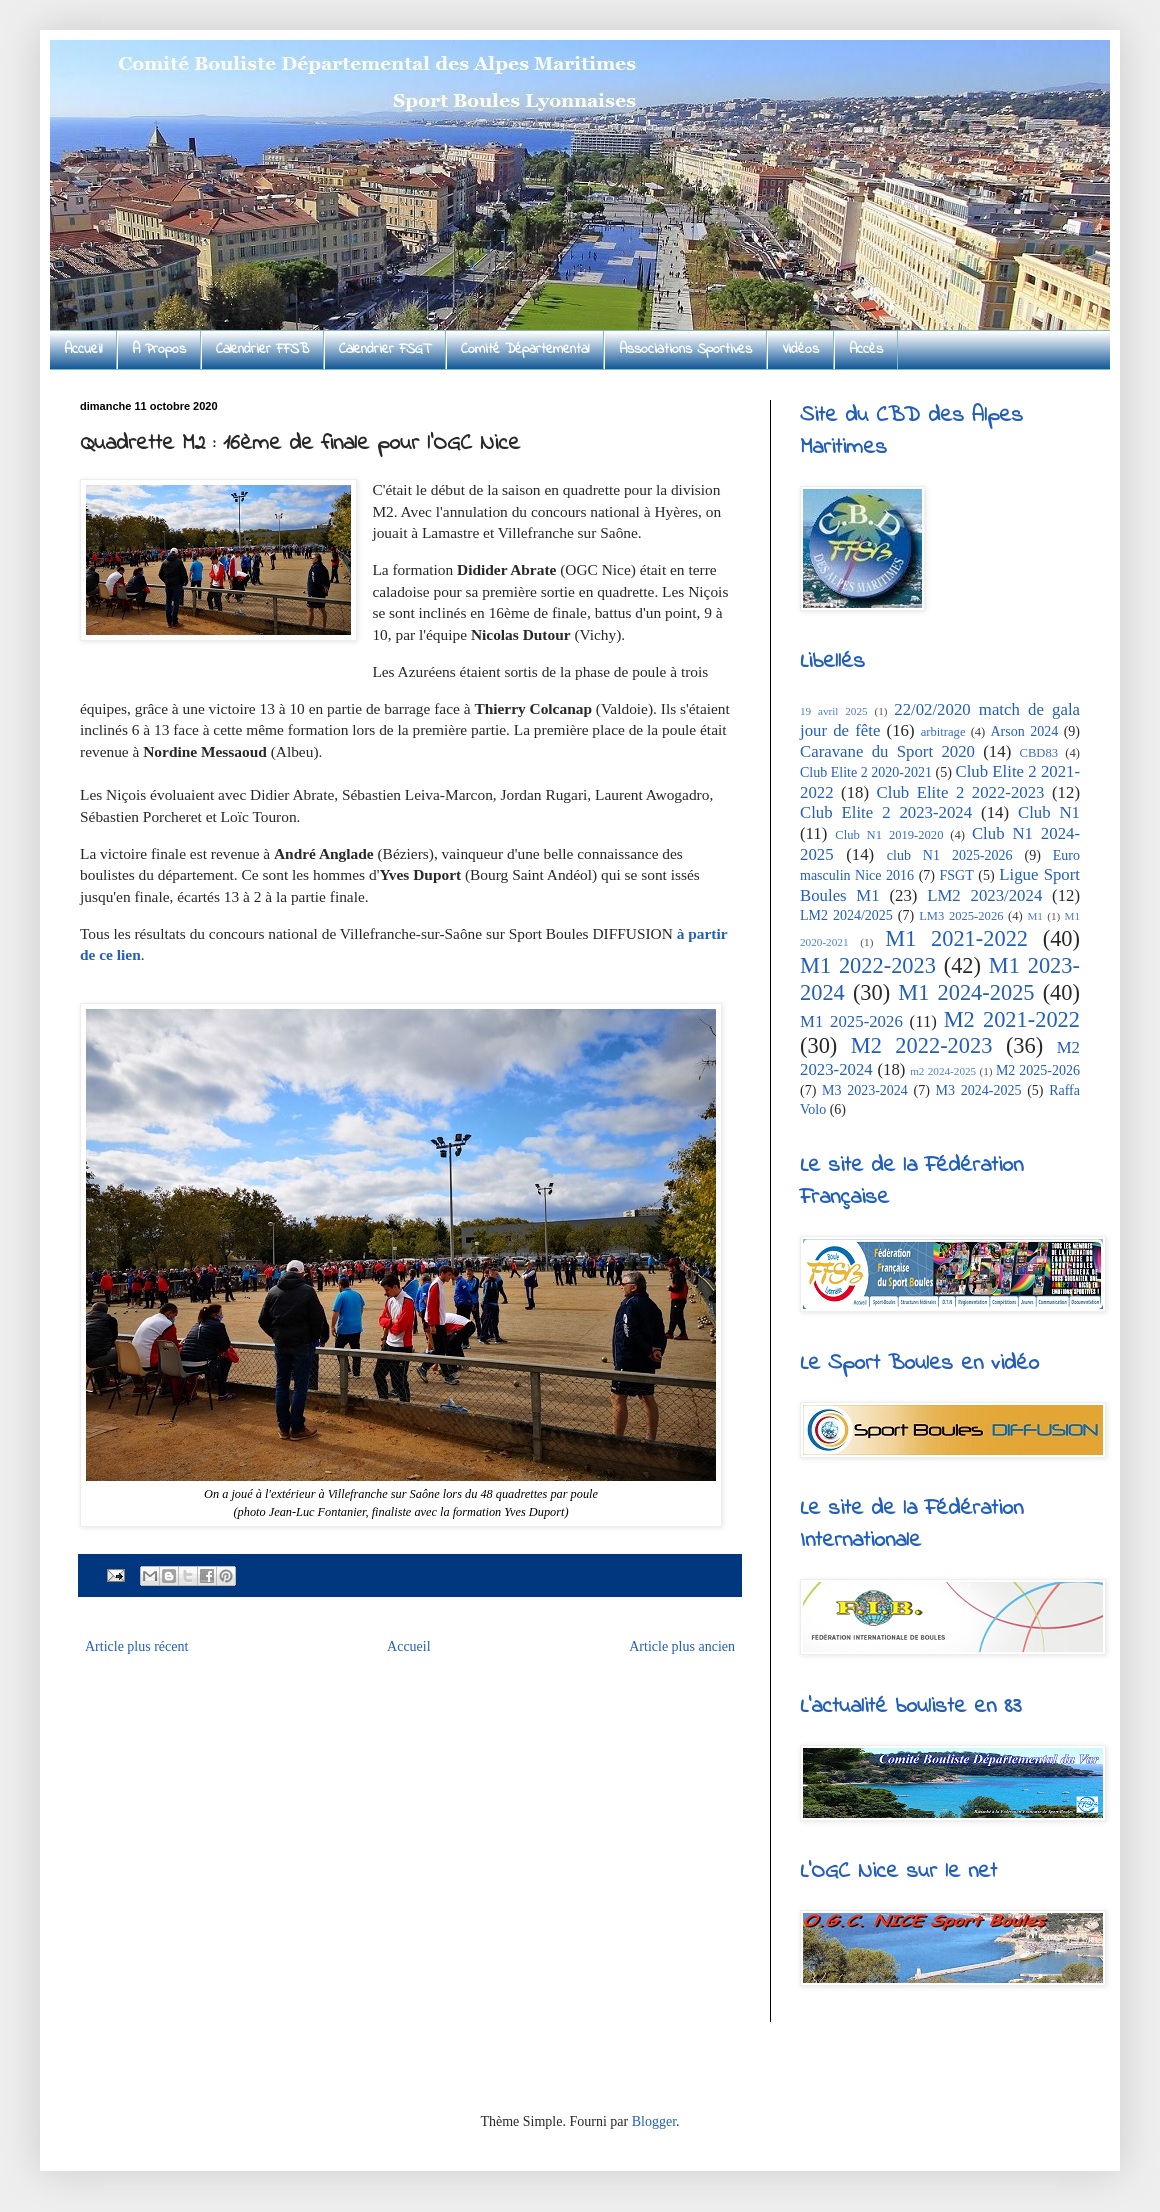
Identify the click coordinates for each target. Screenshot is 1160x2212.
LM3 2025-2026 (961, 916)
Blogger (654, 2121)
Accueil (83, 349)
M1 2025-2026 (851, 1021)
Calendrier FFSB (262, 349)
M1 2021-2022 (956, 938)
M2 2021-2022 (1012, 1019)
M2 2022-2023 (922, 1045)
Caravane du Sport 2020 (887, 751)
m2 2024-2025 (943, 1071)
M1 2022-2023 (868, 965)
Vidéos (800, 349)
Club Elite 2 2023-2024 (886, 812)
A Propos (159, 349)
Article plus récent (136, 1646)
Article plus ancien (682, 1646)
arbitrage (943, 732)
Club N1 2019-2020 (889, 835)
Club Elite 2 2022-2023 (961, 792)
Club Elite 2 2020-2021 (866, 772)
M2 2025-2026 (1038, 1070)
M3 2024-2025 (979, 1090)
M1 (1035, 916)
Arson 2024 (1024, 731)
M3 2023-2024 (865, 1090)
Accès (866, 349)
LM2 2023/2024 (984, 895)
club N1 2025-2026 (950, 855)
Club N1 (1049, 812)
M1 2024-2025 (966, 992)
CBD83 (1039, 753)
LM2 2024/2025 (846, 915)
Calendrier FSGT (385, 349)
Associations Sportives (685, 349)
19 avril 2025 (834, 711)
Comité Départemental (525, 349)
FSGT (957, 875)
